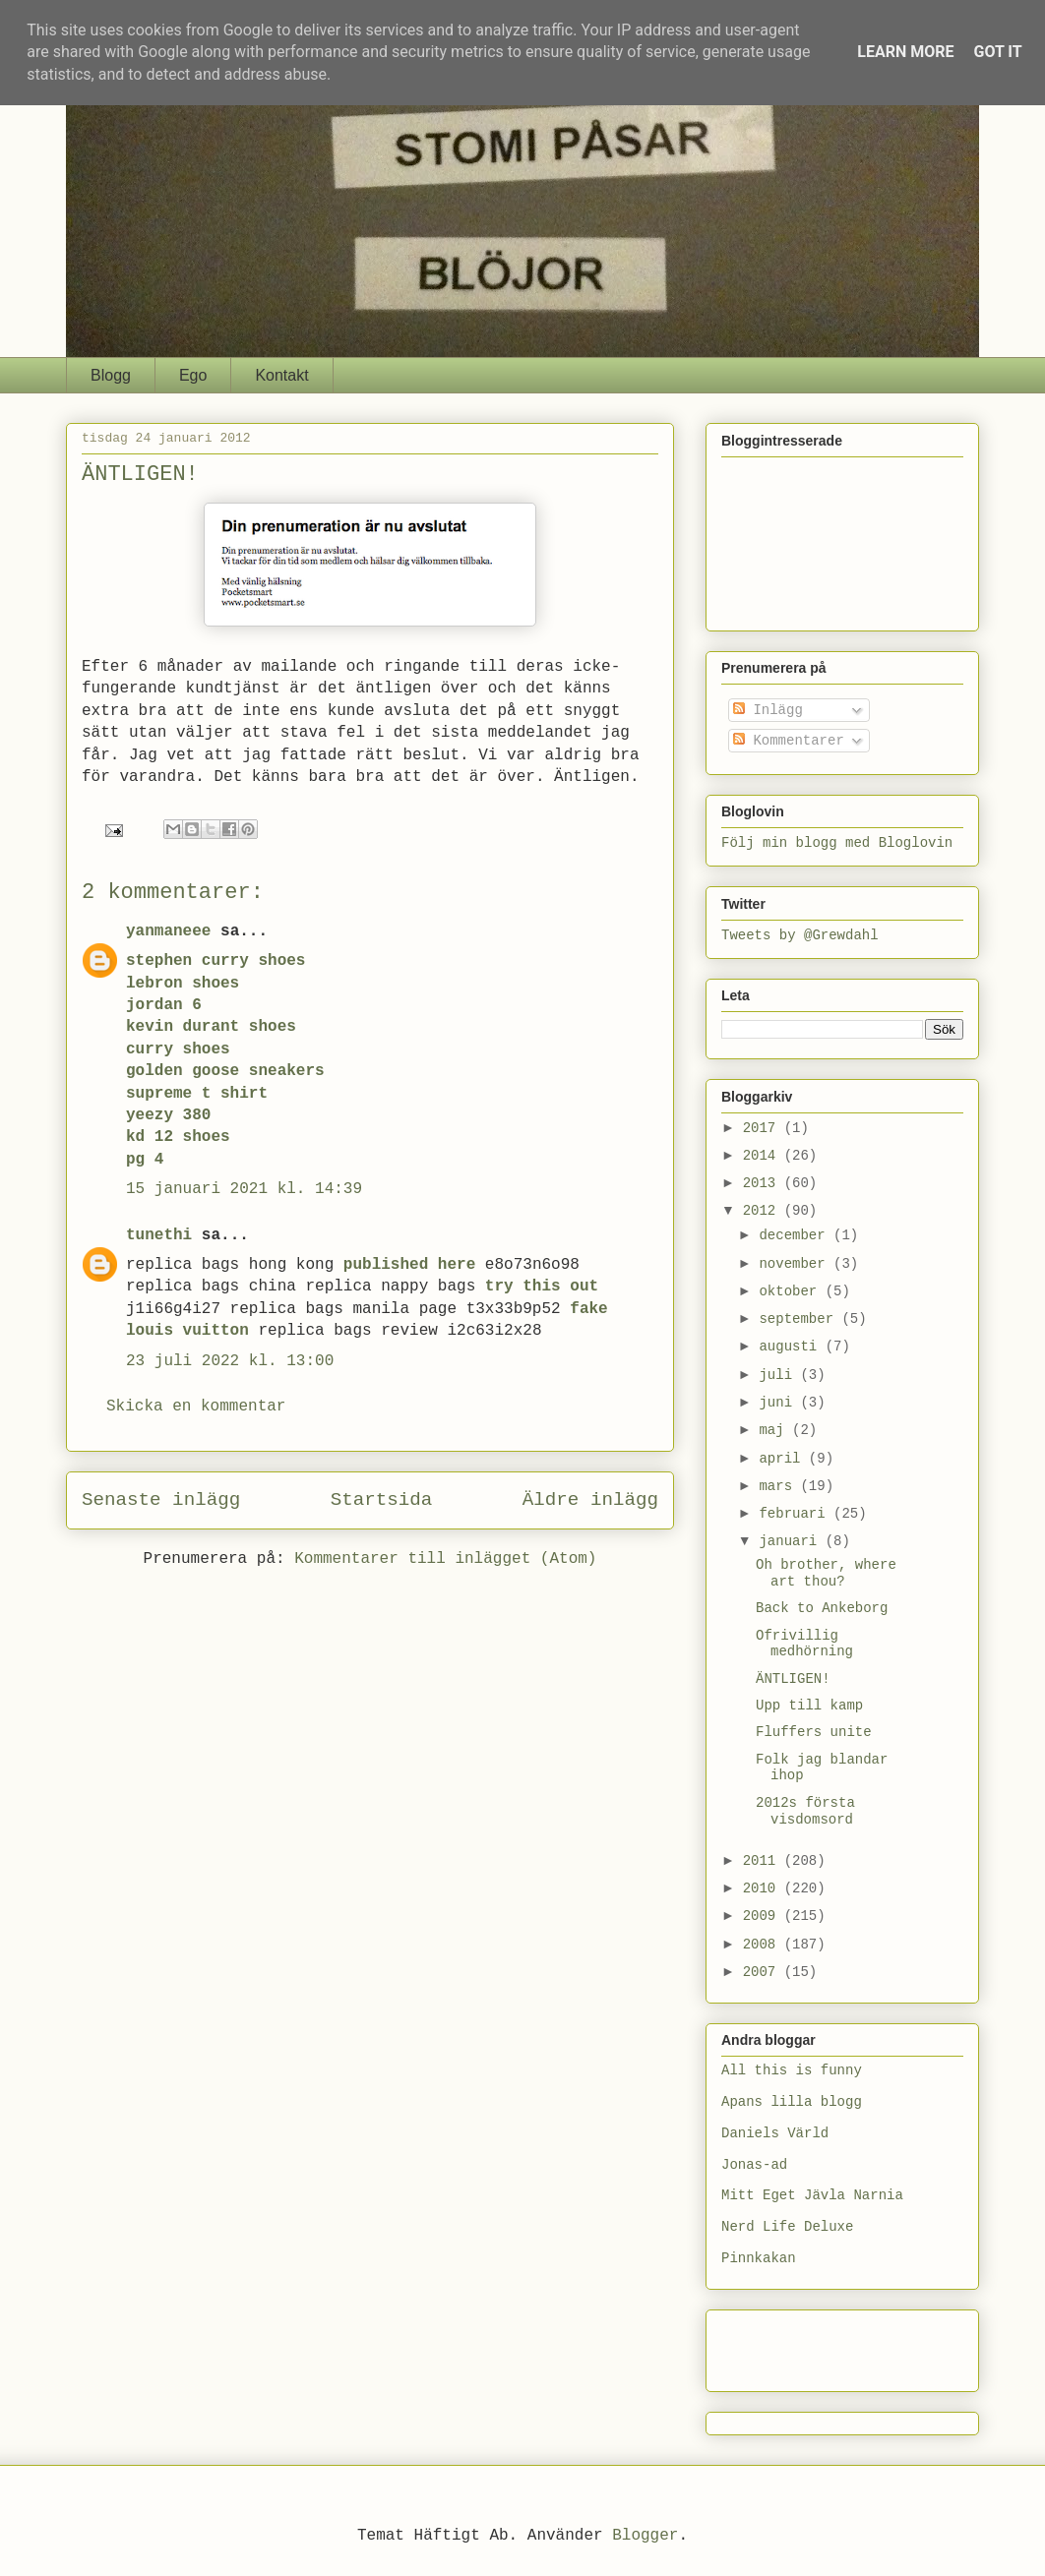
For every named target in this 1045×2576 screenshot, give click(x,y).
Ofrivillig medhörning (804, 1644)
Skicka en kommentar (195, 1406)
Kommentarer (788, 741)
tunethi (159, 1235)
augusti (792, 1346)
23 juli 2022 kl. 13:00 (230, 1361)
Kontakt (281, 375)
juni (779, 1402)
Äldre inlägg (590, 1500)
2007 (763, 1972)
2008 (763, 1944)
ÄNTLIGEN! (793, 1679)
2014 (763, 1156)
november (796, 1264)
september (800, 1319)
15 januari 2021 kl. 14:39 (244, 1189)
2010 (763, 1888)
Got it (997, 51)
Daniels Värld (775, 2133)
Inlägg (768, 710)
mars (779, 1486)
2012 (763, 1211)
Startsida (382, 1500)
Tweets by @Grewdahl (800, 935)
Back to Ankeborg (822, 1608)
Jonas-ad (754, 2165)
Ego (193, 375)
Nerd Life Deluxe (787, 2227)
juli (779, 1375)
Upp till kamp (809, 1705)
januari (792, 1541)
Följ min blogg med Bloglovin (837, 843)
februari (796, 1514)
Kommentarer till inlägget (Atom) (445, 1559)
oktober (792, 1291)
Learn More (905, 51)
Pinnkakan (758, 2258)
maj (775, 1430)
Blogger (645, 2536)
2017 (763, 1128)
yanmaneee (168, 931)
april (783, 1459)
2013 (763, 1183)
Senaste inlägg (161, 1500)
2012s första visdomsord (805, 1811)
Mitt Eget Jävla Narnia (812, 2195)
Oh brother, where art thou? (826, 1573)
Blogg (111, 375)
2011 (763, 1861)
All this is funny (791, 2070)
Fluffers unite (814, 1732)
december (796, 1235)
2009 (763, 1916)
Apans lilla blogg (791, 2102)
